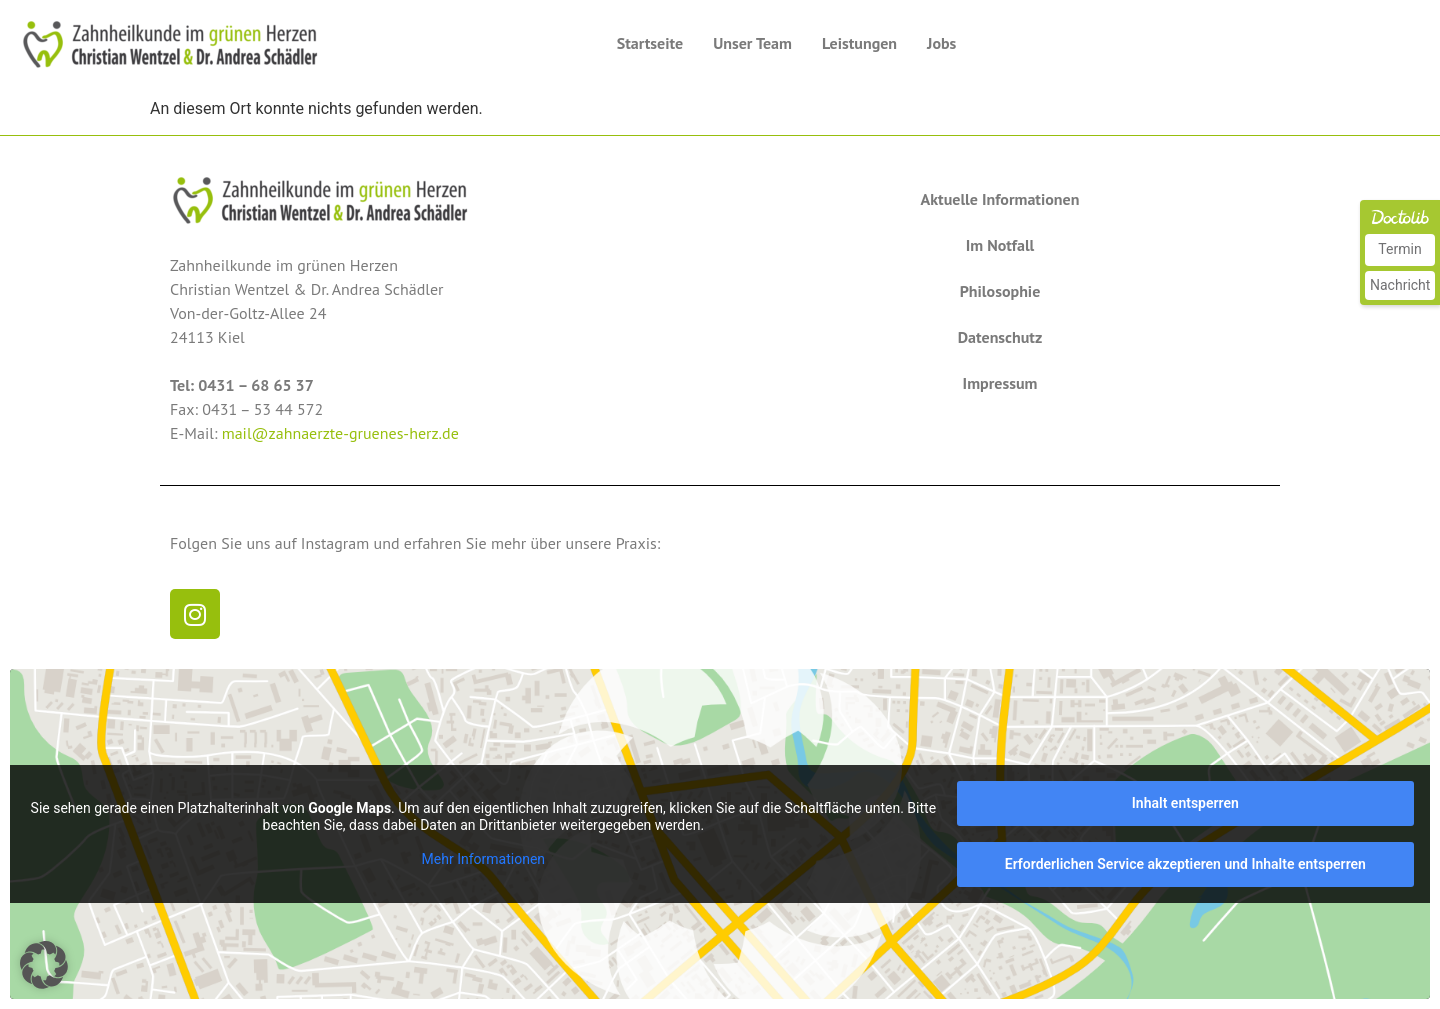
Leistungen (859, 43)
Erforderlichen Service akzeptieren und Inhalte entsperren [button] (1185, 864)
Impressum (1000, 383)
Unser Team (752, 43)
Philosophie (1000, 291)
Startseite (650, 43)
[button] (44, 965)
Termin (1399, 249)
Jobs (941, 43)
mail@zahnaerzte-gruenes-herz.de (340, 433)
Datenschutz (1000, 337)
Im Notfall (1000, 245)
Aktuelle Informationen (1000, 199)
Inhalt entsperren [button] (1185, 803)
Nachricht (1400, 285)
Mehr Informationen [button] (483, 859)
